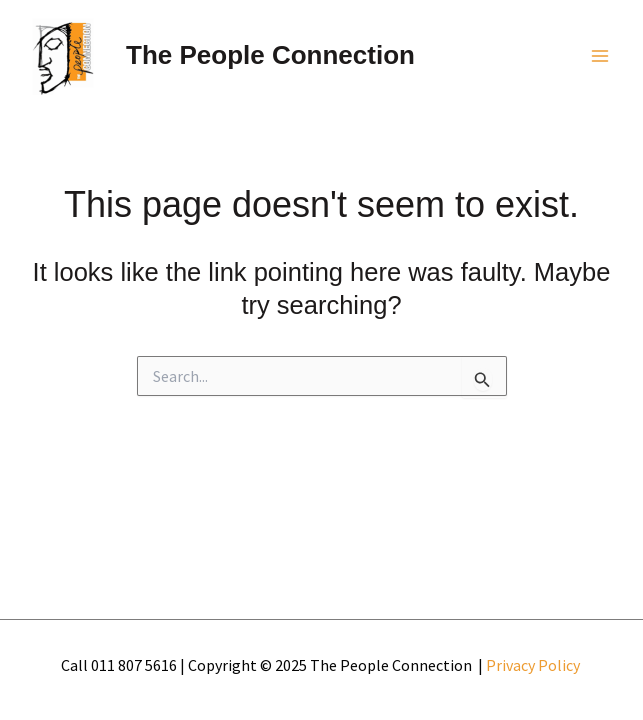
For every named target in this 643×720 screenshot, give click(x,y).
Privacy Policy (534, 665)
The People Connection (270, 55)
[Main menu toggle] (601, 56)
